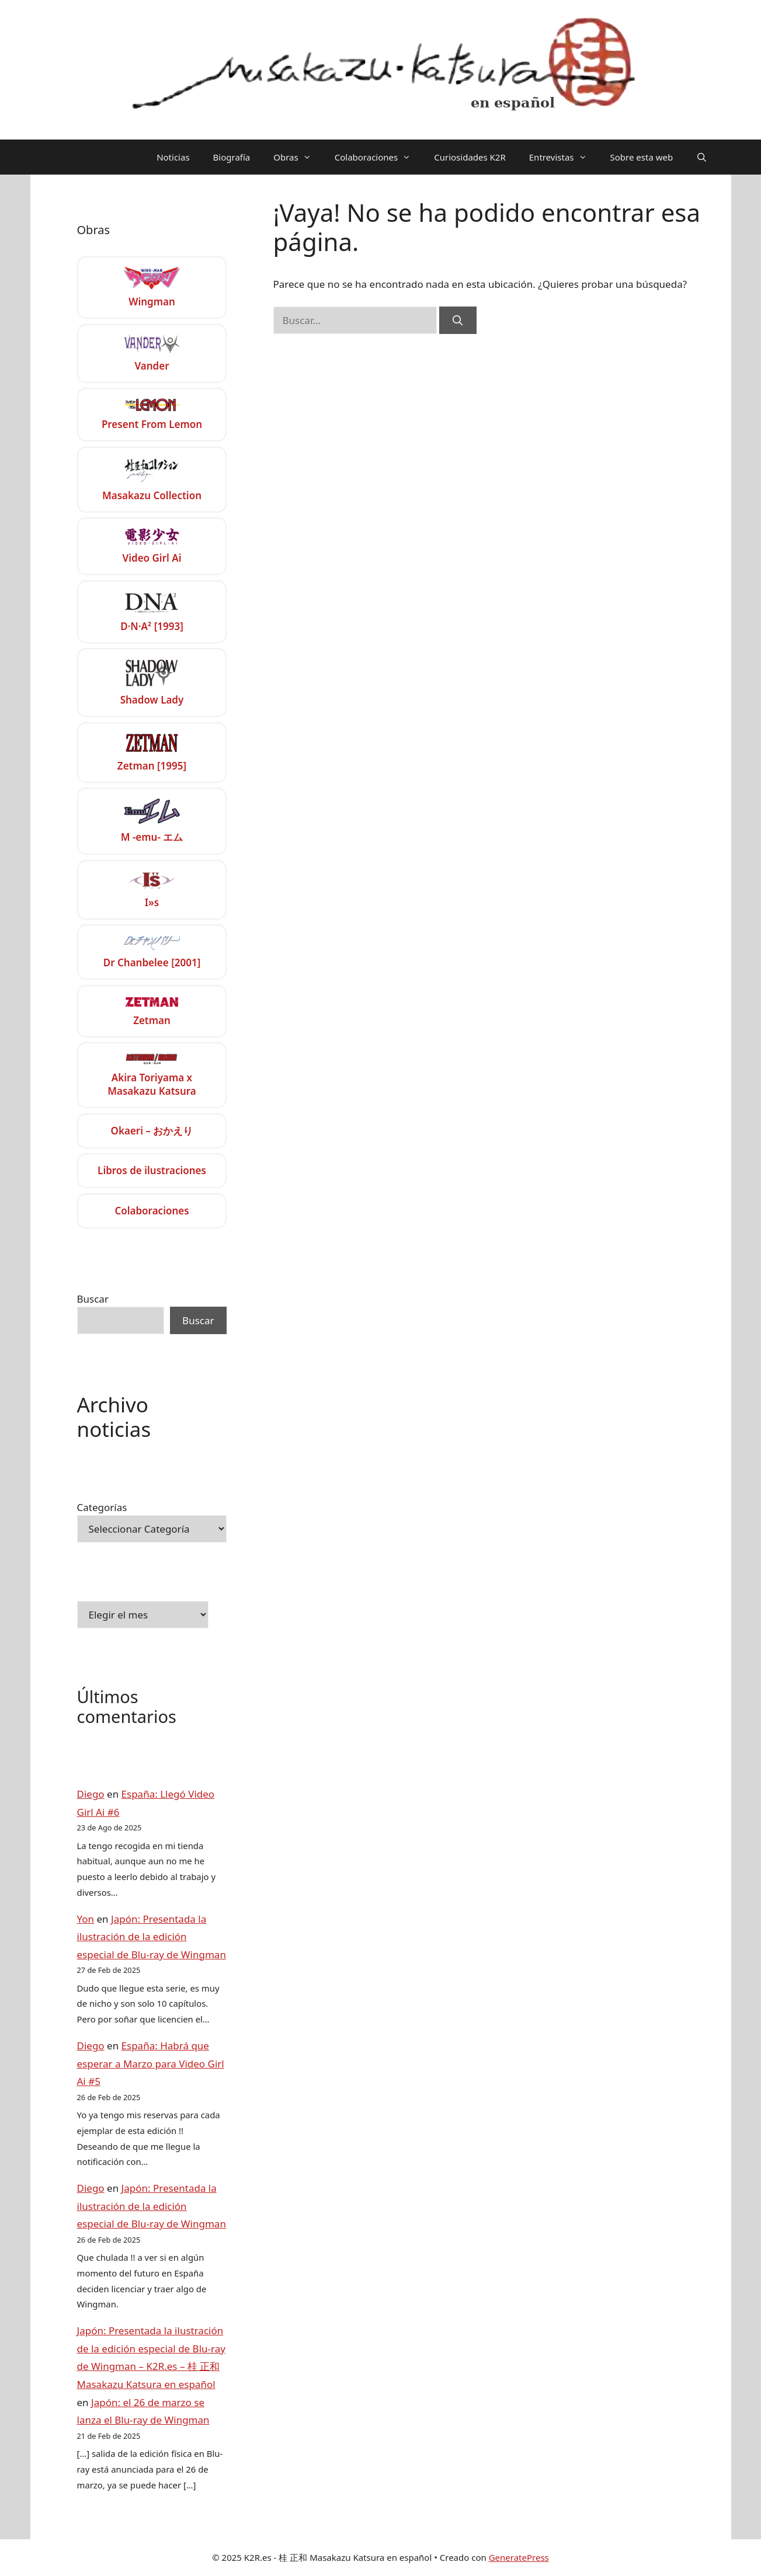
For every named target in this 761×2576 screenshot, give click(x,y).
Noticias (173, 157)
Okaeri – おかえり (151, 1130)
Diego (91, 1794)
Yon (86, 1919)
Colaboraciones (379, 157)
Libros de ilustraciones (152, 1170)
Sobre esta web (641, 157)
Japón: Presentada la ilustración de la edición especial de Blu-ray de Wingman (151, 1936)
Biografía (232, 157)
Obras (297, 157)
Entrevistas (564, 157)
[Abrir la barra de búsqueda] (701, 157)
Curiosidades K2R (470, 157)
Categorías (102, 1507)
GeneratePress (519, 2557)
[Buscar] (458, 321)
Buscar (93, 1299)
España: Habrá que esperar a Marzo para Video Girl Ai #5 (150, 2063)
